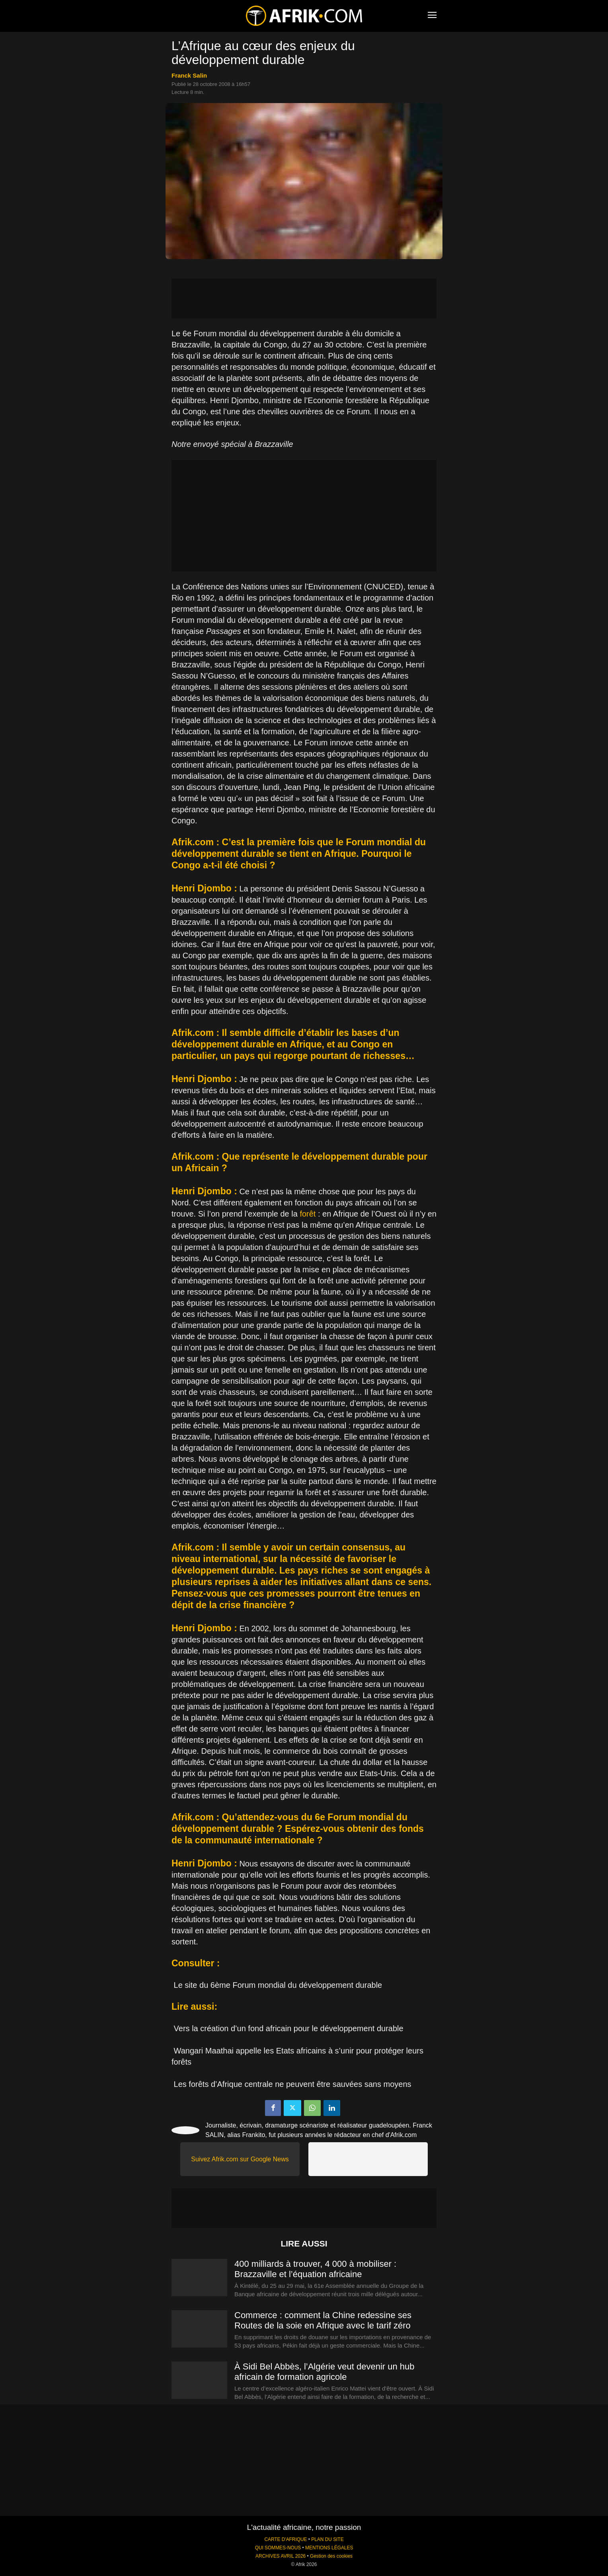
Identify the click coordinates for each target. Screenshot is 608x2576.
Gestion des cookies (331, 2556)
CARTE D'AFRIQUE (285, 2539)
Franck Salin (189, 75)
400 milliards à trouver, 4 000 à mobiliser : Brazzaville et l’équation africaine (315, 2269)
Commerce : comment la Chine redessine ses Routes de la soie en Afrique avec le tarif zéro (322, 2320)
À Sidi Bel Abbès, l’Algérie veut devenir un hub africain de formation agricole (324, 2371)
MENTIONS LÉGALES (329, 2548)
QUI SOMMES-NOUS (278, 2548)
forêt (308, 1213)
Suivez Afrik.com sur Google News (239, 2159)
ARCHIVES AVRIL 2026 (280, 2556)
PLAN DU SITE (327, 2539)
